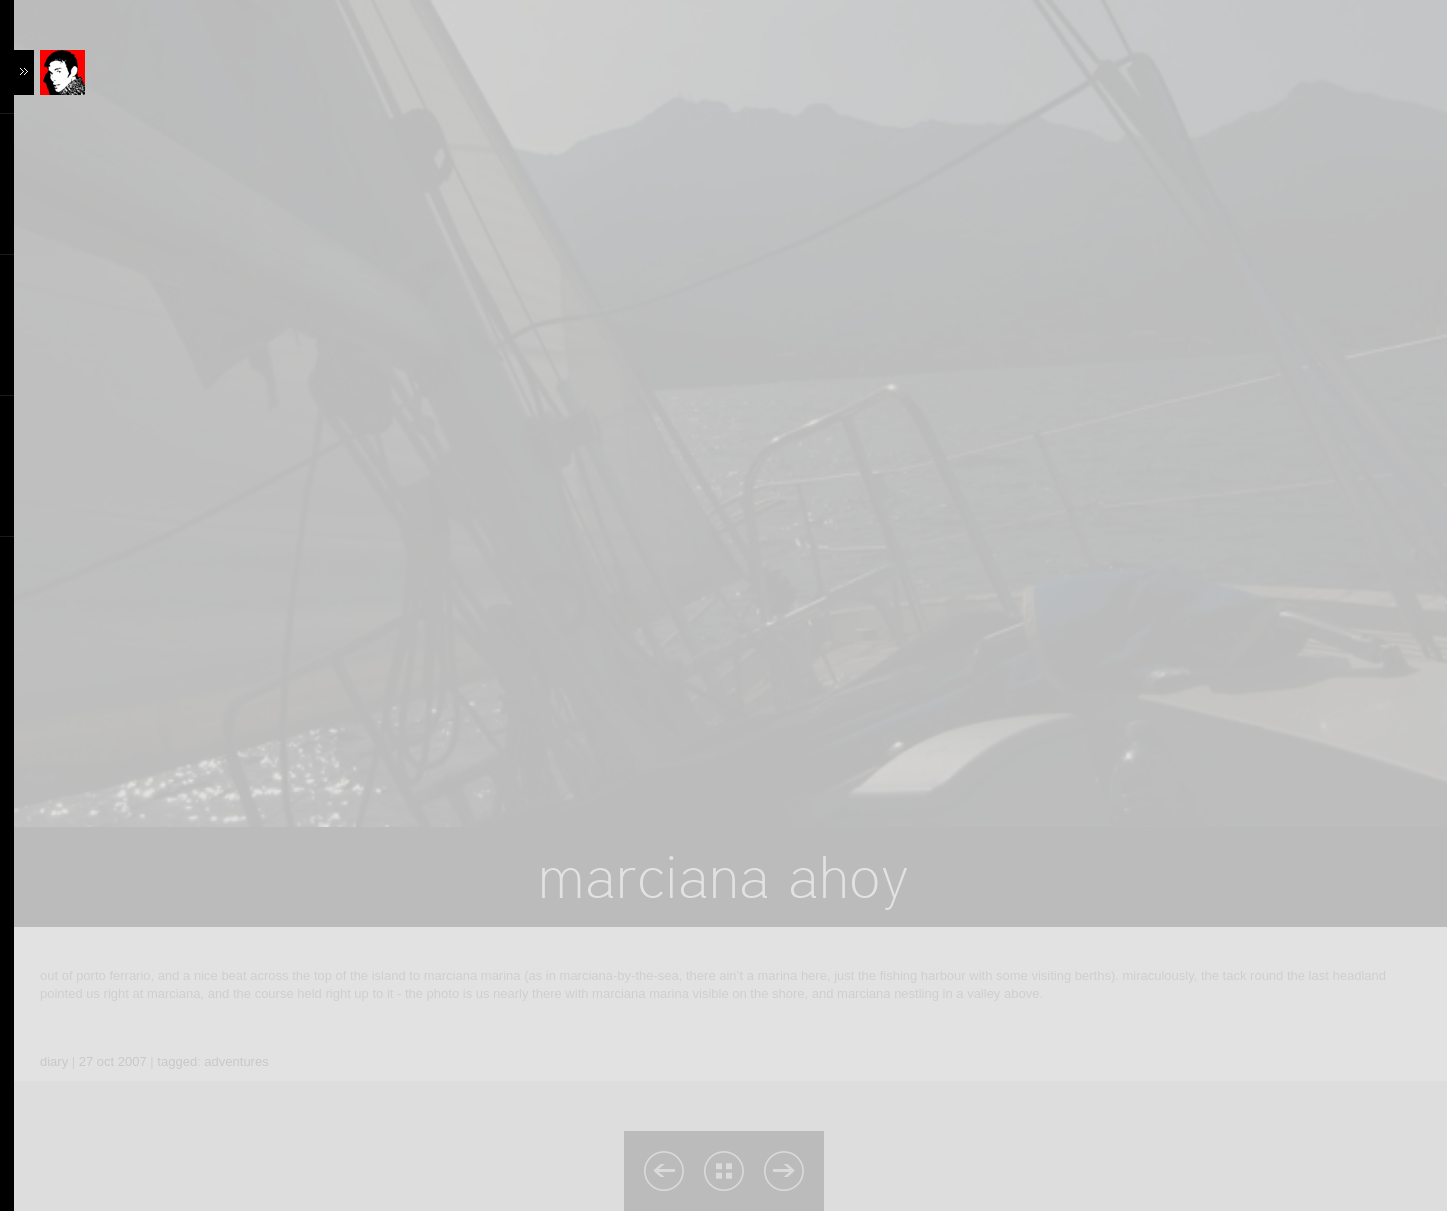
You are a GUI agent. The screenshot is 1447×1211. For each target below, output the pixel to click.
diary (54, 1061)
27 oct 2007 (113, 1061)
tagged (177, 1061)
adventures (236, 1061)
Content (81, 72)
